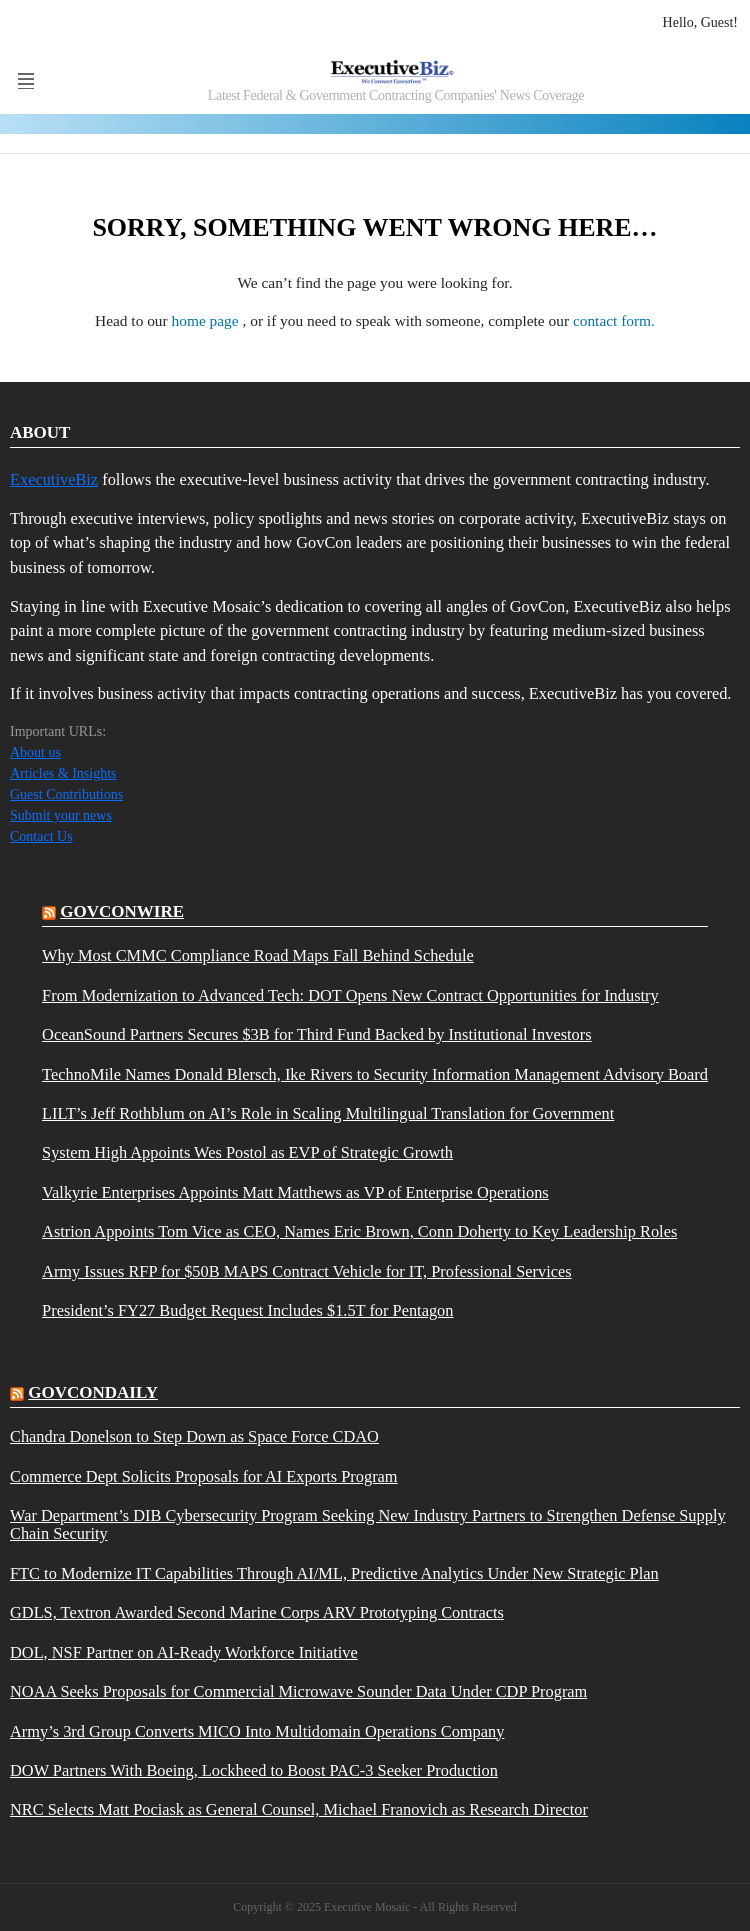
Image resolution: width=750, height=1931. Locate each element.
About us (35, 752)
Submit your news (61, 815)
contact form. (614, 320)
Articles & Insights (63, 773)
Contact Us (41, 836)
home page (207, 320)
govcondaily (93, 1392)
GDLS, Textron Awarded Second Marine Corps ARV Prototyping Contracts (257, 1613)
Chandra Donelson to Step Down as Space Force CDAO (194, 1437)
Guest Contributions (66, 794)
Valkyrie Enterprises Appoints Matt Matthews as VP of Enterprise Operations (295, 1193)
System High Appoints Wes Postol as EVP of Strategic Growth (247, 1153)
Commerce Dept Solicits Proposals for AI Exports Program (204, 1477)
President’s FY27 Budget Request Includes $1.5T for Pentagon (247, 1311)
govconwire (122, 911)
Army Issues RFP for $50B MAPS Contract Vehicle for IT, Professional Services (307, 1272)
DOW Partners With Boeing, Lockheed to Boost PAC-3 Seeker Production (254, 1771)
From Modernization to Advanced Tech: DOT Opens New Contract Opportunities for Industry (350, 996)
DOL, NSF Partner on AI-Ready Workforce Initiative (184, 1653)
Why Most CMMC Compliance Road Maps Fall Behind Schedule (258, 956)
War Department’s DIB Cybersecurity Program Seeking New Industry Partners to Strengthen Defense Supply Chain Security (368, 1525)
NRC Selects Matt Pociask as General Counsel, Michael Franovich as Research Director (299, 1810)
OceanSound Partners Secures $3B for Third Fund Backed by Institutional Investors (316, 1035)
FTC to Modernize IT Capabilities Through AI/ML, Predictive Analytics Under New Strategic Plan (334, 1574)
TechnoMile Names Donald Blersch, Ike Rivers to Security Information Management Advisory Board (375, 1075)
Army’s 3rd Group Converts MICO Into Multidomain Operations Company (257, 1732)
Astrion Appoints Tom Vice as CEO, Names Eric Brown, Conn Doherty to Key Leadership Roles (359, 1232)
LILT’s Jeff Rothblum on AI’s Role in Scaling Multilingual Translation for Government (328, 1114)
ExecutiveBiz (54, 479)
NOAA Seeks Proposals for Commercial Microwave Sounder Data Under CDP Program (298, 1692)
